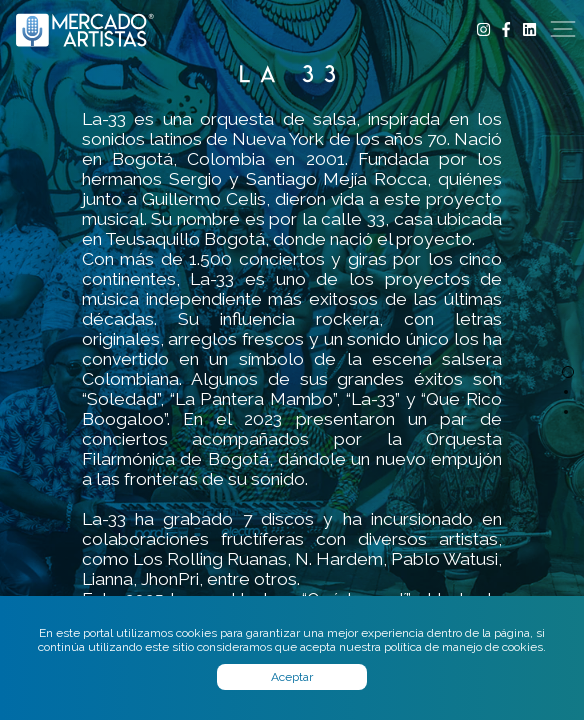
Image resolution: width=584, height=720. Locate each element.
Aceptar (292, 677)
